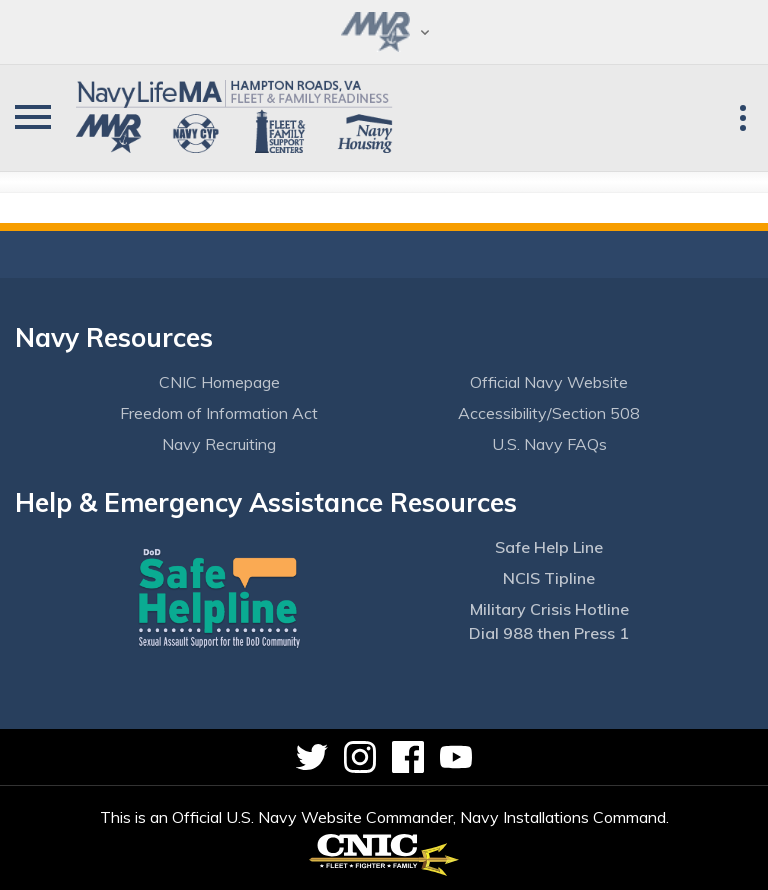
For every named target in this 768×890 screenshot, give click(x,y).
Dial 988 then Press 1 (549, 633)
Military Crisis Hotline (549, 609)
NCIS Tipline (549, 578)
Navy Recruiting (219, 444)
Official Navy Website (549, 382)
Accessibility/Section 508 (549, 413)
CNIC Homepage (219, 382)
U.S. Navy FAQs (549, 444)
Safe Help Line (549, 547)
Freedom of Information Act (219, 413)
